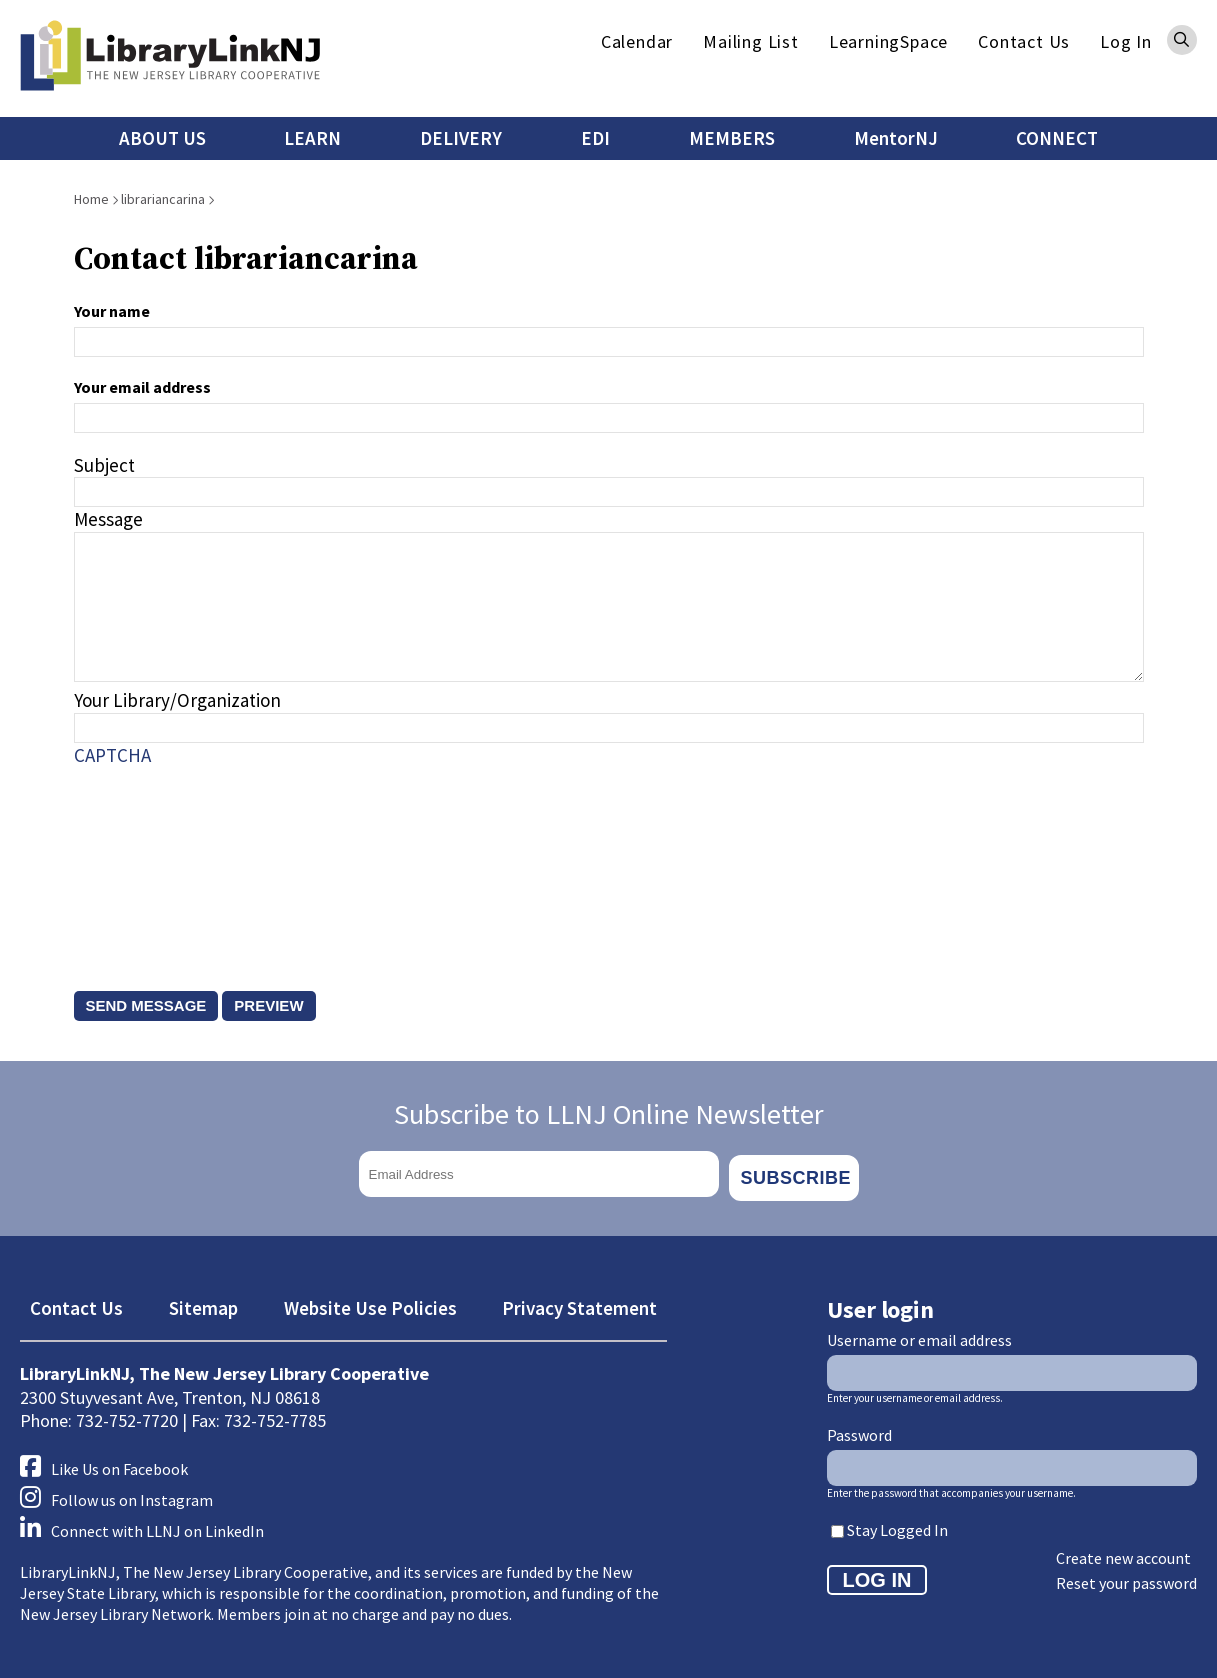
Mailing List (751, 41)
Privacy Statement (579, 1301)
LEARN (312, 138)
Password (859, 1427)
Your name (112, 311)
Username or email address (919, 1332)
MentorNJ (896, 138)
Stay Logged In (897, 1523)
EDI (595, 138)
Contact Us (1024, 41)
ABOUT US (162, 138)
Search (1182, 40)
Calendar (637, 41)
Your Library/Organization (177, 700)
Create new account (1123, 1551)
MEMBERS (732, 138)
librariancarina (163, 199)
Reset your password (1126, 1576)
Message (108, 519)
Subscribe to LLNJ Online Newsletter (609, 1114)
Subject (104, 465)
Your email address (142, 387)
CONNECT (1057, 138)
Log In (1126, 41)
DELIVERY (461, 138)
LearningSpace (888, 41)
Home (91, 199)
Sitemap (203, 1301)
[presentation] (156, 859)
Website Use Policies (370, 1301)
